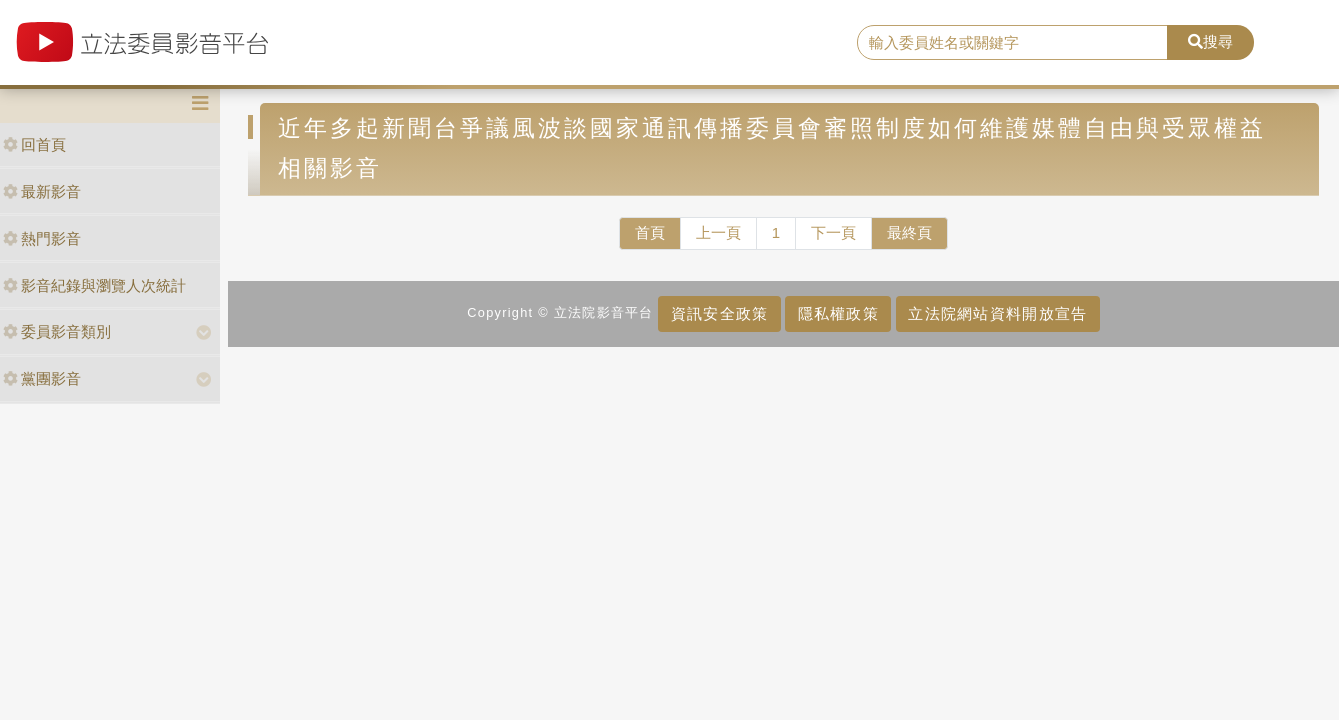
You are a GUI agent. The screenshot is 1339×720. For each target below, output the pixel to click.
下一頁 (833, 232)
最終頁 (909, 232)
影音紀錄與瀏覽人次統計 (94, 285)
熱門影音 (42, 238)
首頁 (650, 232)
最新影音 (42, 191)
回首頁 (34, 144)
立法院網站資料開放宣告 (997, 313)
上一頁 (718, 232)
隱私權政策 (838, 313)
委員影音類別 (57, 331)
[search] (1012, 43)
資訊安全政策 (720, 313)
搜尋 (1210, 41)
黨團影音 (42, 378)
